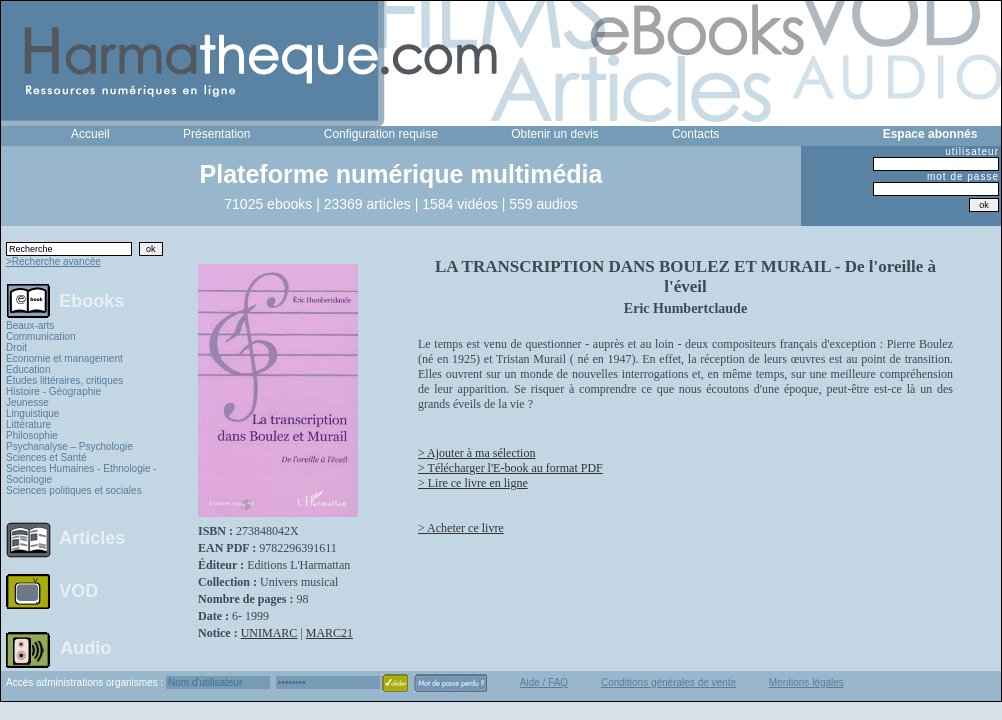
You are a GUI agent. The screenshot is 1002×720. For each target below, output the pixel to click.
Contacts (695, 134)
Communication (40, 336)
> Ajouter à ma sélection (476, 453)
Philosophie (32, 435)
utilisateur (972, 151)
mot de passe (963, 176)
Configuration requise (381, 134)
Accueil (90, 134)
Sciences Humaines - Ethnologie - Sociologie (81, 474)
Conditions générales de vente (668, 682)
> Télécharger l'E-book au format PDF (510, 468)
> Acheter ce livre (461, 528)
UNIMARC (269, 633)
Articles (92, 538)
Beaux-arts (30, 325)
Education (28, 369)
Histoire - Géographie (53, 391)
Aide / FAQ (544, 682)
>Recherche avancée (53, 261)
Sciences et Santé (46, 457)
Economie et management (64, 358)
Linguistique (32, 413)
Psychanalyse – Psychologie (69, 446)
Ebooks (91, 300)
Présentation (216, 134)
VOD (78, 591)
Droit (16, 347)
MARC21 (329, 633)
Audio (85, 647)
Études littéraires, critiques (64, 380)
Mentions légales (806, 682)
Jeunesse (27, 402)
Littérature (28, 424)
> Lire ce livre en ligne (473, 483)
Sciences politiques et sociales (74, 490)
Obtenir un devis (554, 134)
